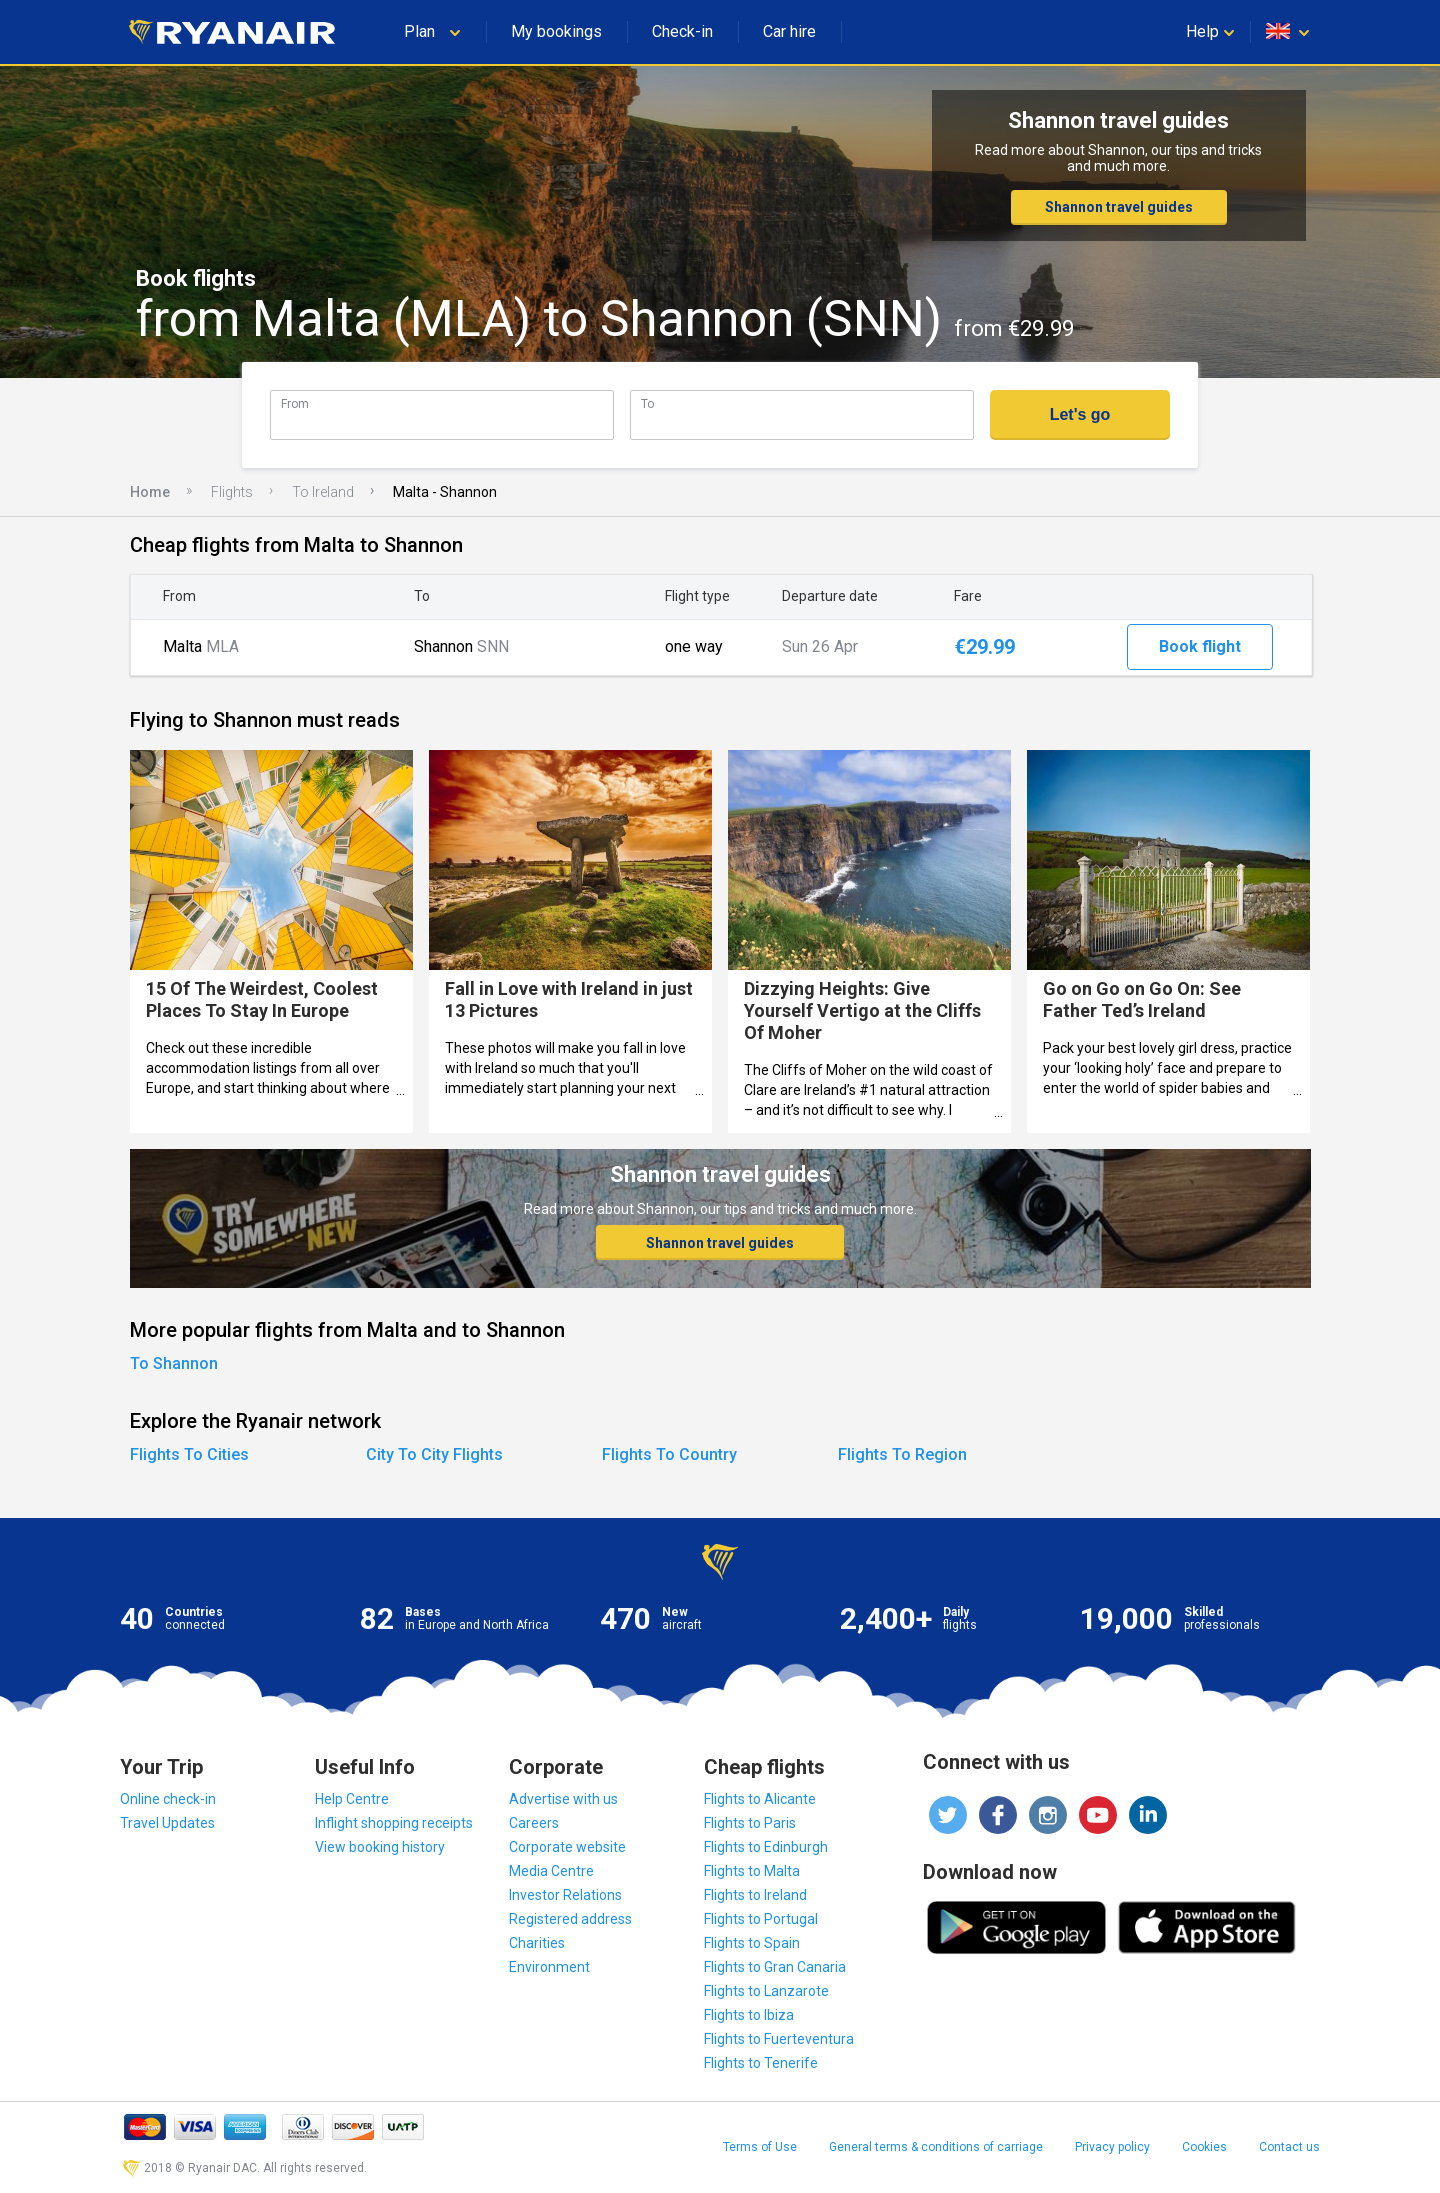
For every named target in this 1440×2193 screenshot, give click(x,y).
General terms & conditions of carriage (936, 2147)
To (647, 403)
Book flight (1200, 646)
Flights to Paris (750, 1823)
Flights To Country (669, 1454)
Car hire (789, 31)
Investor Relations (565, 1895)
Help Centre (352, 1799)
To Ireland (323, 492)
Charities (537, 1943)
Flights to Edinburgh (766, 1847)
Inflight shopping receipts (394, 1823)
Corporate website (567, 1847)
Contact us (1289, 2147)
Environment (549, 1967)
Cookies (1204, 2147)
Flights (232, 492)
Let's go (1080, 414)
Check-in (682, 31)
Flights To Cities (189, 1454)
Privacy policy (1112, 2147)
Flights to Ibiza (749, 2015)
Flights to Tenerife (761, 2063)
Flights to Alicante (760, 1799)
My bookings (556, 31)
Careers (534, 1823)
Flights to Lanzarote (766, 1991)
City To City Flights (434, 1454)
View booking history (380, 1847)
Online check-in (168, 1799)
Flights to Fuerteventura (779, 2039)
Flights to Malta (752, 1871)
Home (150, 492)
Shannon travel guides (1119, 207)
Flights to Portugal (761, 1919)
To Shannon (174, 1363)
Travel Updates (167, 1823)
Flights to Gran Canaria (775, 1967)
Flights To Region (902, 1454)
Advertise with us (563, 1799)
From (295, 403)
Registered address (570, 1919)
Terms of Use (760, 2147)
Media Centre (551, 1871)
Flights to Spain (752, 1943)
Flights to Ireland (755, 1895)
